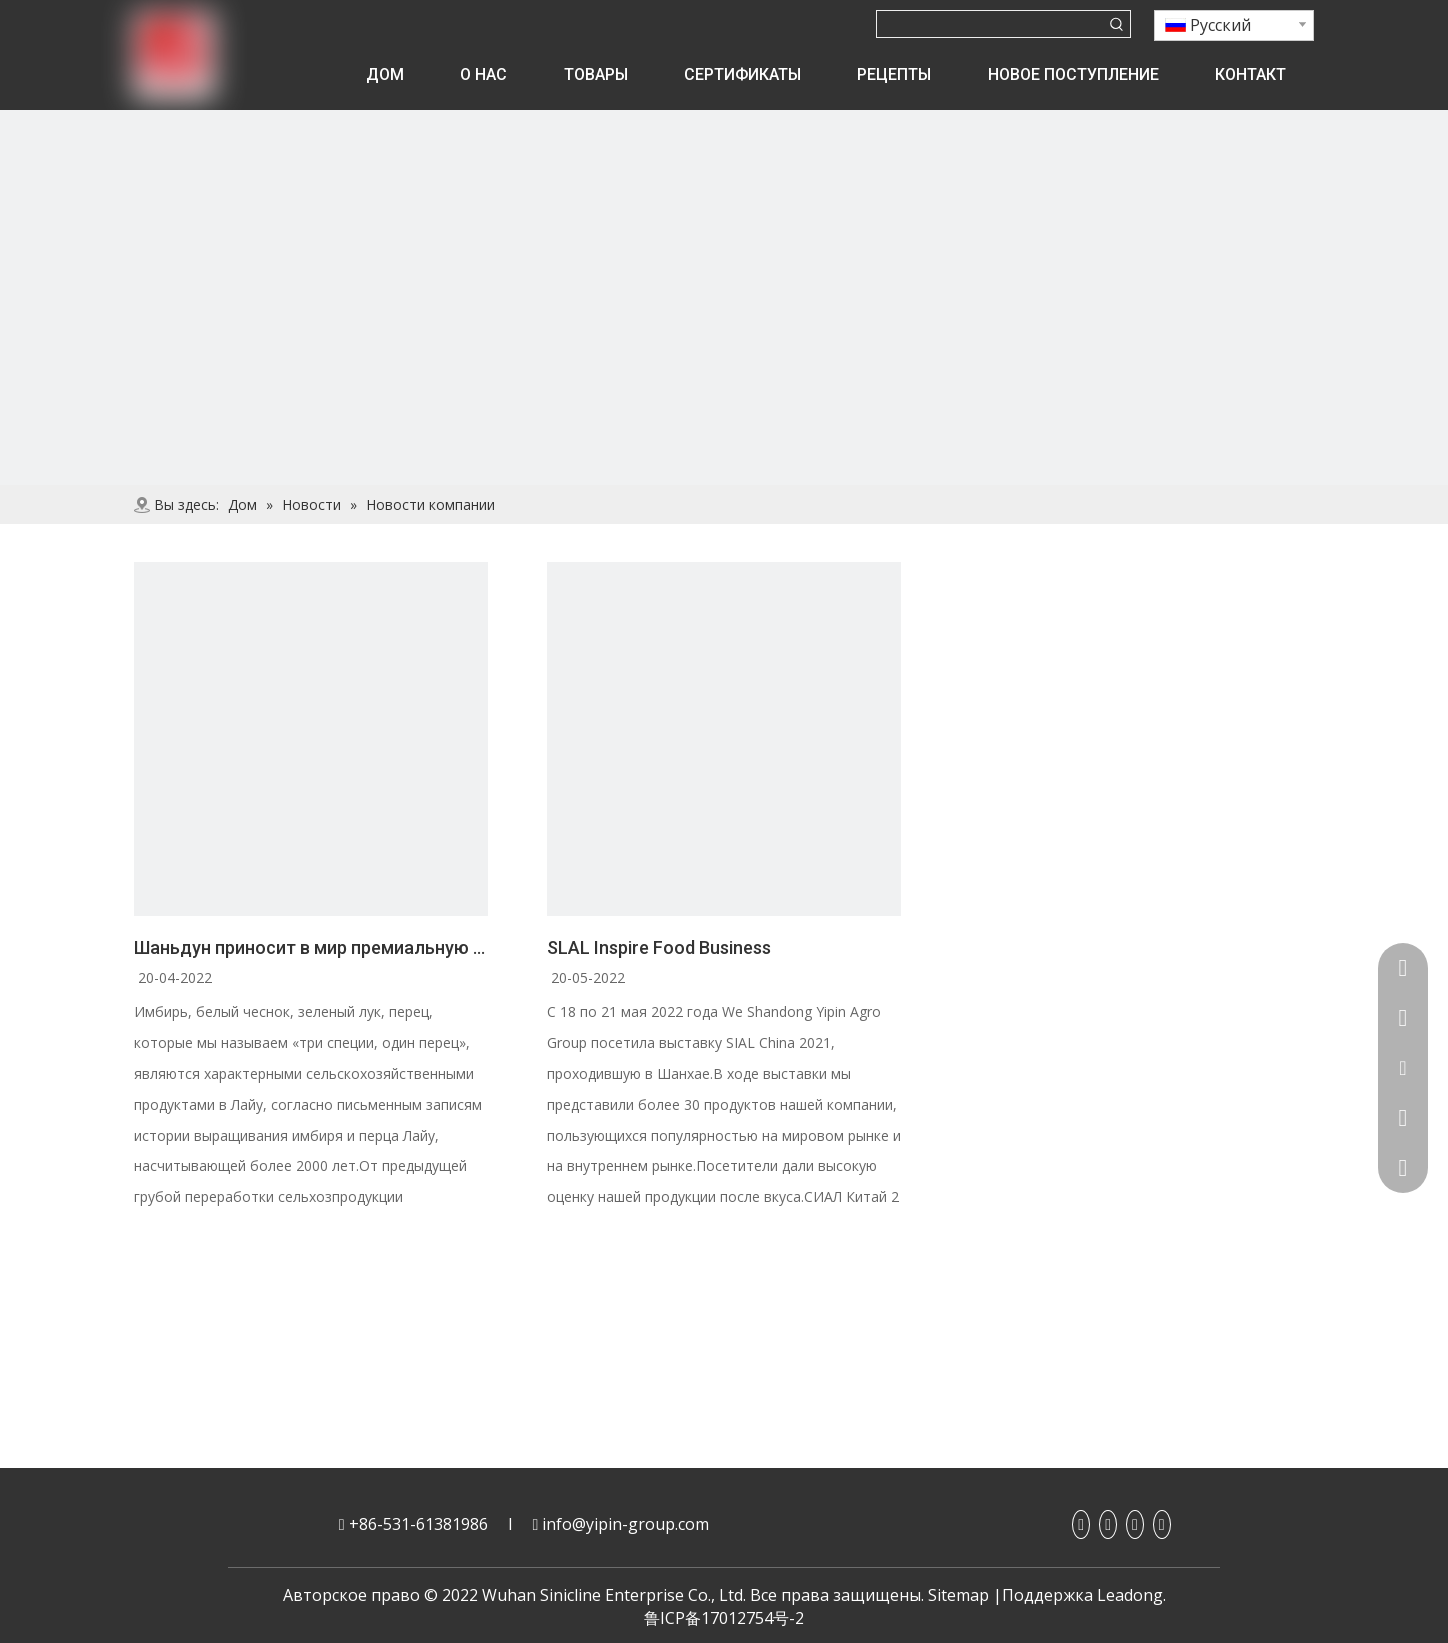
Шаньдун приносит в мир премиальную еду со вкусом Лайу (311, 947)
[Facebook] (1081, 1524)
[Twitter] (1162, 1524)
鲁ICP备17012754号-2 (724, 1618)
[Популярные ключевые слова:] (1117, 24)
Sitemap (958, 1595)
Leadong (1130, 1595)
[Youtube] (1135, 1524)
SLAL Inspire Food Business (659, 947)
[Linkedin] (1108, 1524)
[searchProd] (990, 24)
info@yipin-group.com (625, 1524)
